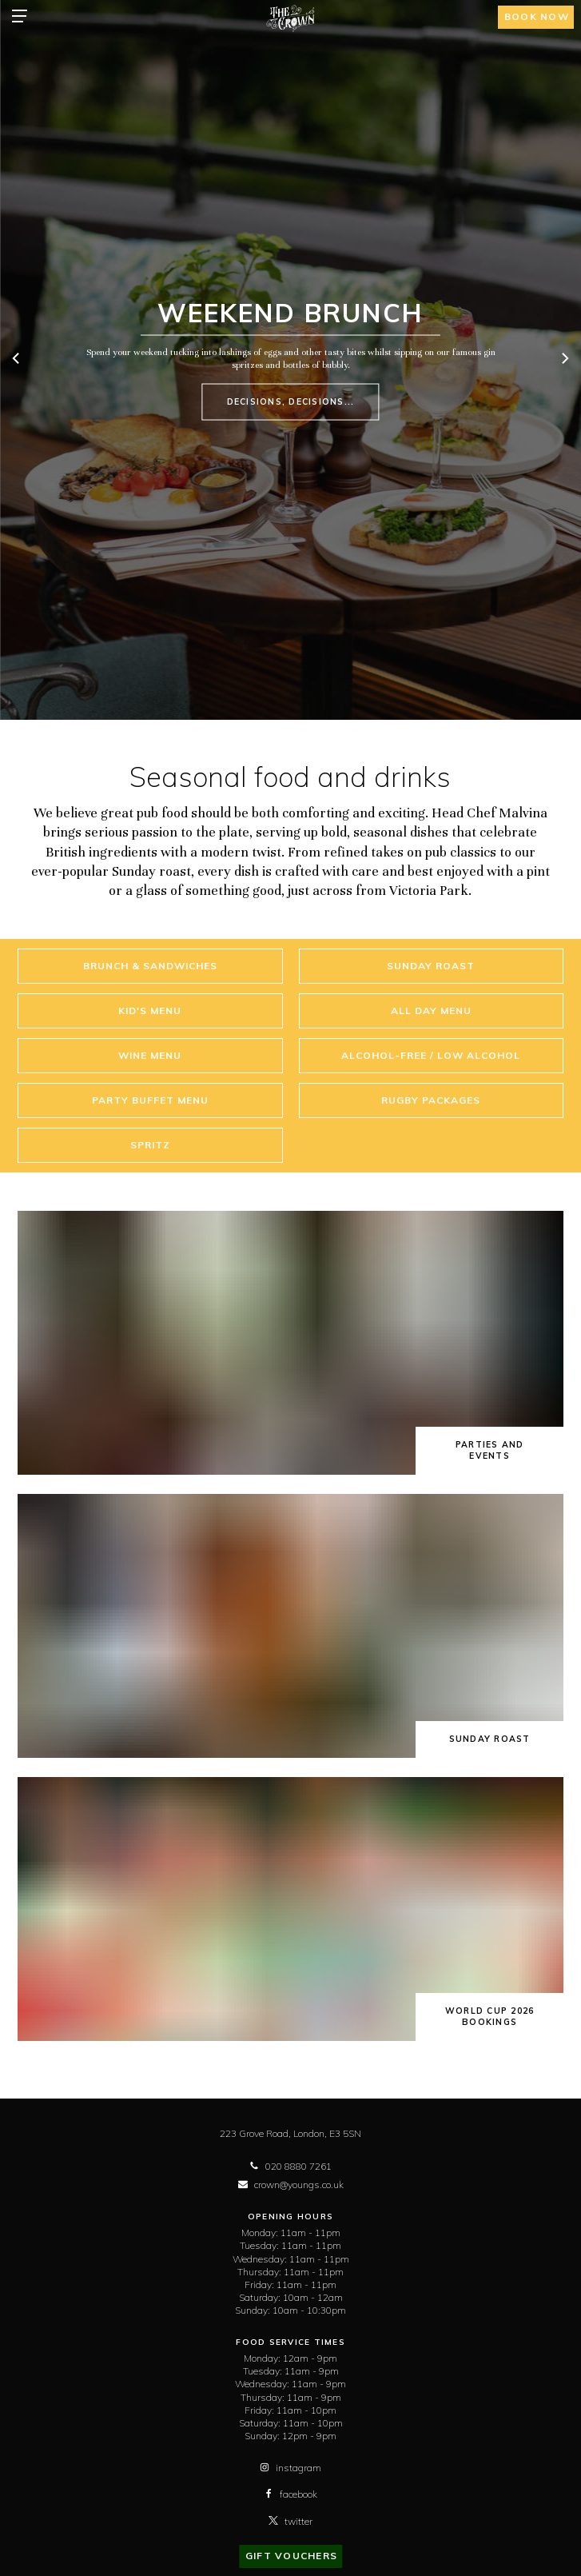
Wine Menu (149, 1055)
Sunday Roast (431, 966)
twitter (290, 2521)
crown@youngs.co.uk (291, 2185)
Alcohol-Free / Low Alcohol (430, 1055)
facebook (290, 2494)
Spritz (150, 1145)
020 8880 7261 (290, 2166)
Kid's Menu (149, 1010)
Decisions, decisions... (291, 401)
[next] (564, 359)
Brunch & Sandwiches (150, 966)
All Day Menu (431, 1010)
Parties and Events (490, 1450)
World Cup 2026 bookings (490, 2016)
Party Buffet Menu (150, 1100)
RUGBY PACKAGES (430, 1100)
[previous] (17, 359)
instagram (290, 2468)
